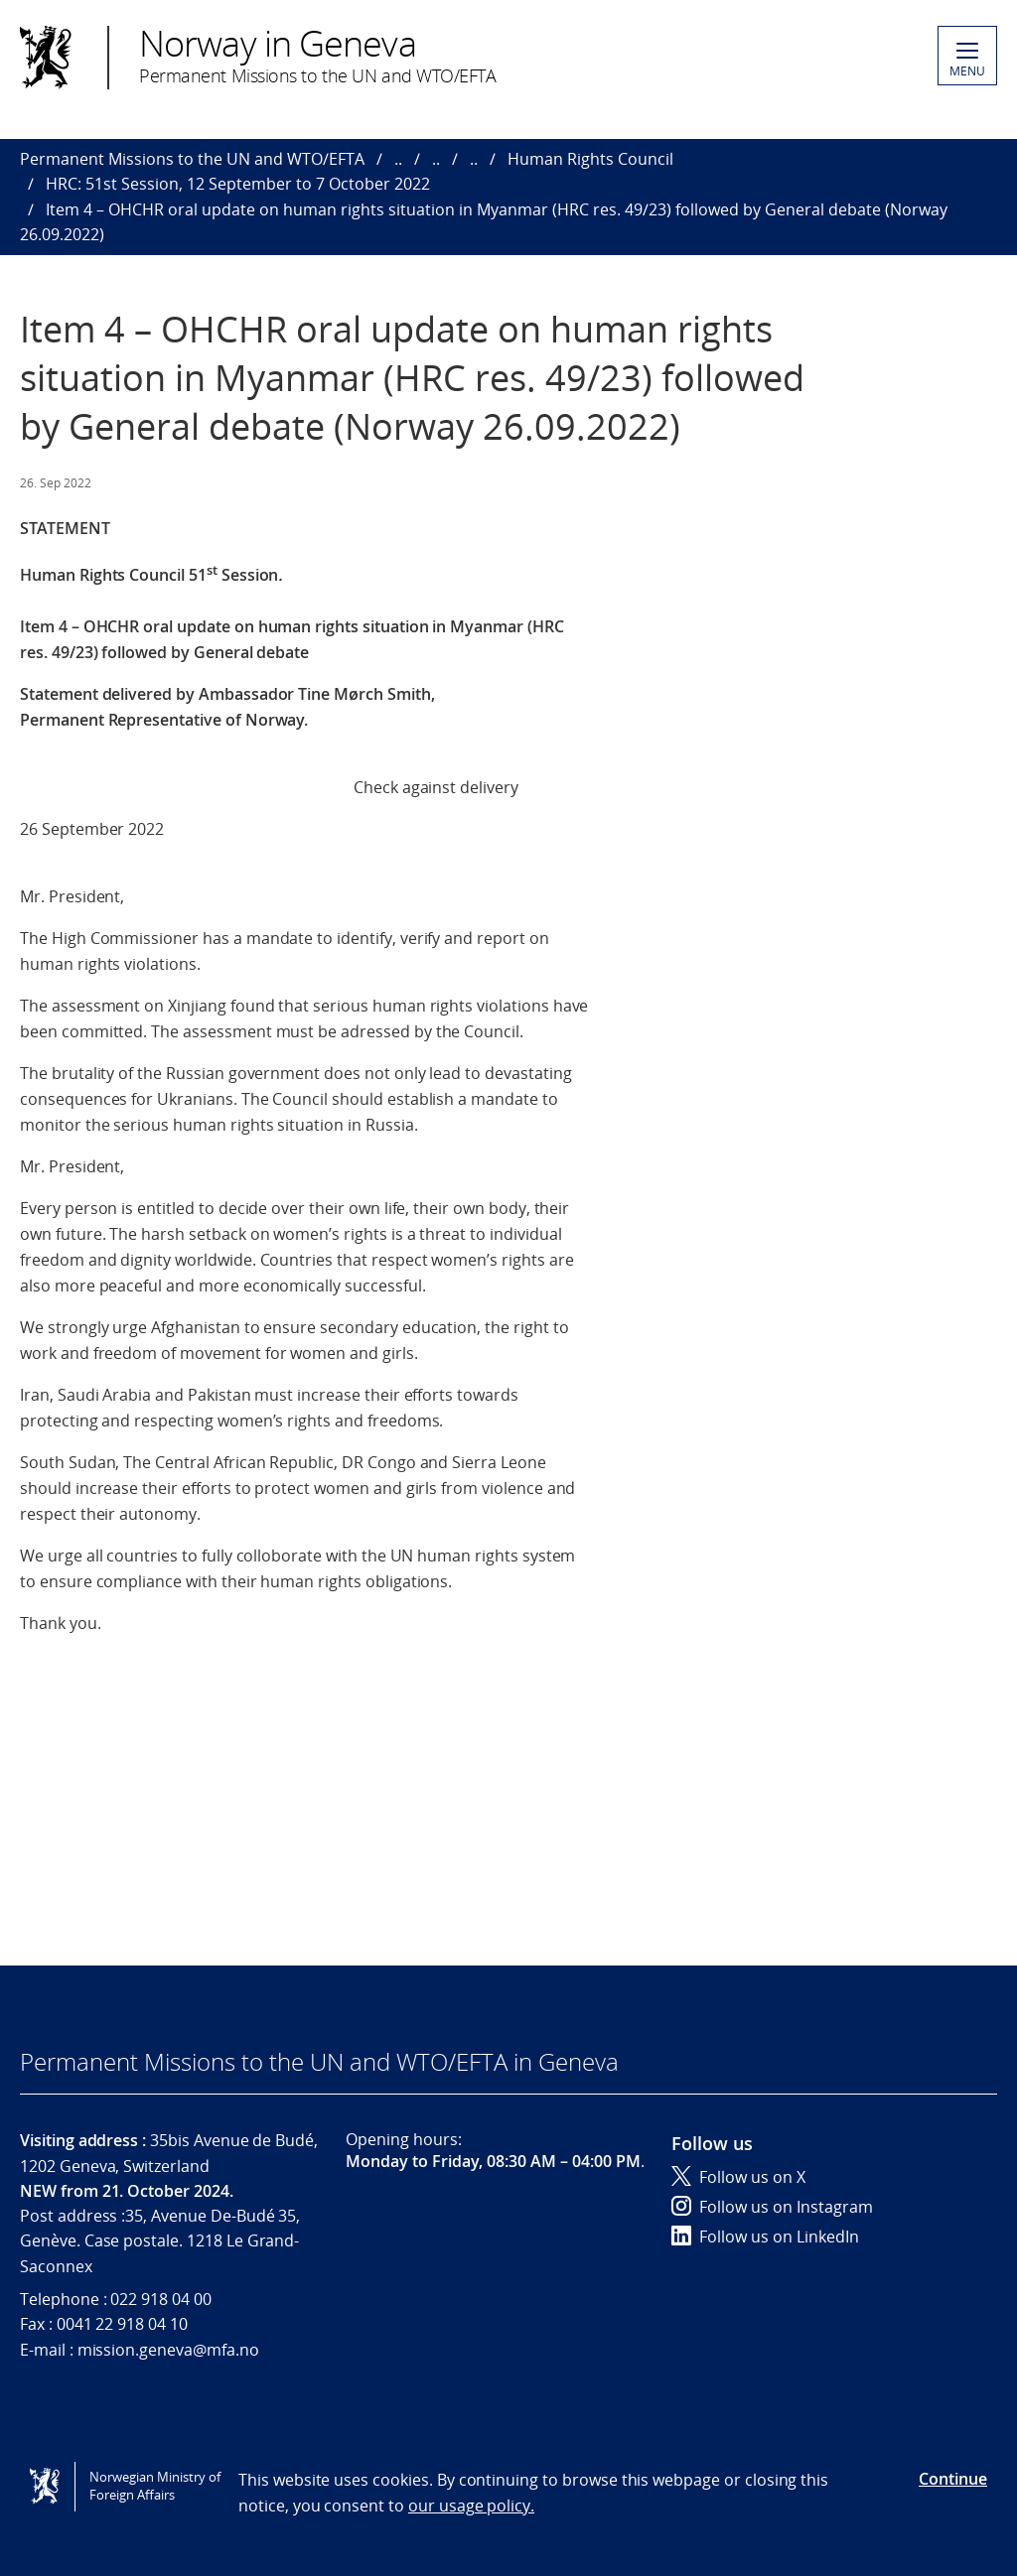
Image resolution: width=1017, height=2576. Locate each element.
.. (398, 159)
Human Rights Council (590, 159)
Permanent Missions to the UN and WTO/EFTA (192, 159)
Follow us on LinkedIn (765, 2236)
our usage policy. (471, 2505)
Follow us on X (738, 2177)
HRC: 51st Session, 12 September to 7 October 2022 (238, 184)
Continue (953, 2479)
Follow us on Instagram (772, 2207)
